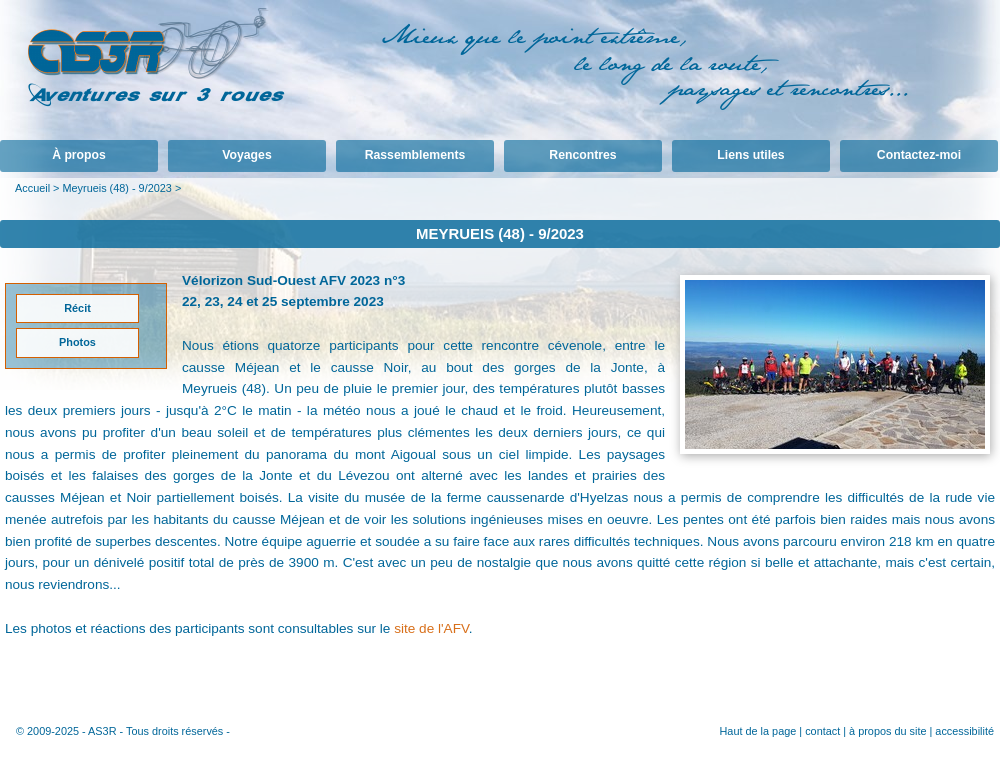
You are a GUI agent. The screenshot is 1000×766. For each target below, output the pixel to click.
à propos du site (887, 731)
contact (822, 731)
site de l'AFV (431, 628)
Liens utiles (750, 155)
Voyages (246, 155)
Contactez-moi (919, 155)
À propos (79, 155)
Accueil (32, 188)
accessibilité (964, 731)
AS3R (102, 731)
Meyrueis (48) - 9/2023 (116, 188)
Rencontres (582, 155)
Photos (77, 342)
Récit (77, 308)
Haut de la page (757, 731)
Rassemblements (415, 155)
